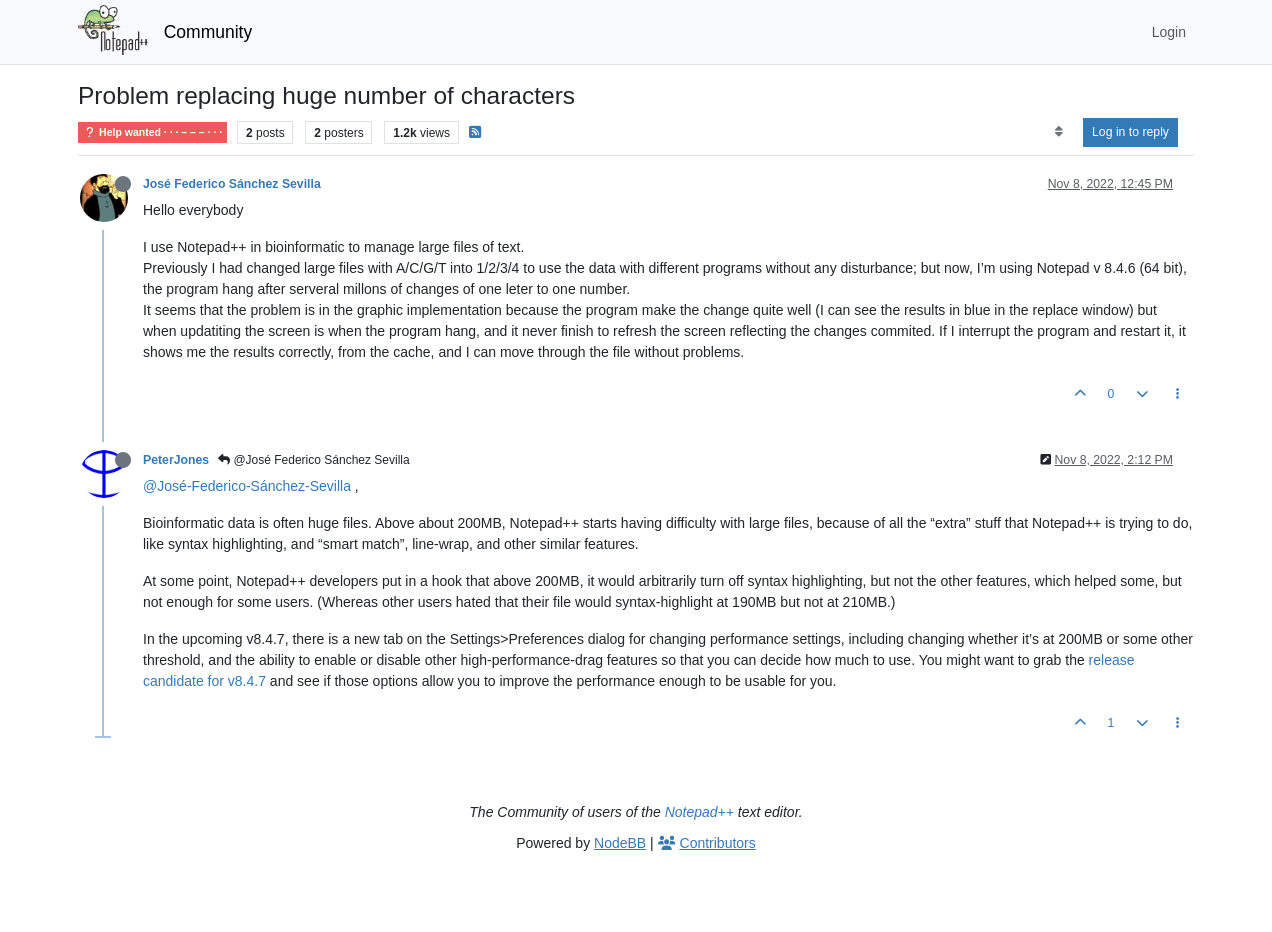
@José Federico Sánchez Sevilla (314, 460)
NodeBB (620, 843)
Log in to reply (1130, 132)
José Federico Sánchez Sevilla (232, 184)
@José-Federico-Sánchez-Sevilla (247, 486)
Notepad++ (699, 812)
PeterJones (176, 460)
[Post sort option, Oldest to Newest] (1058, 132)
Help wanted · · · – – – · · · (152, 132)
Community (208, 32)
